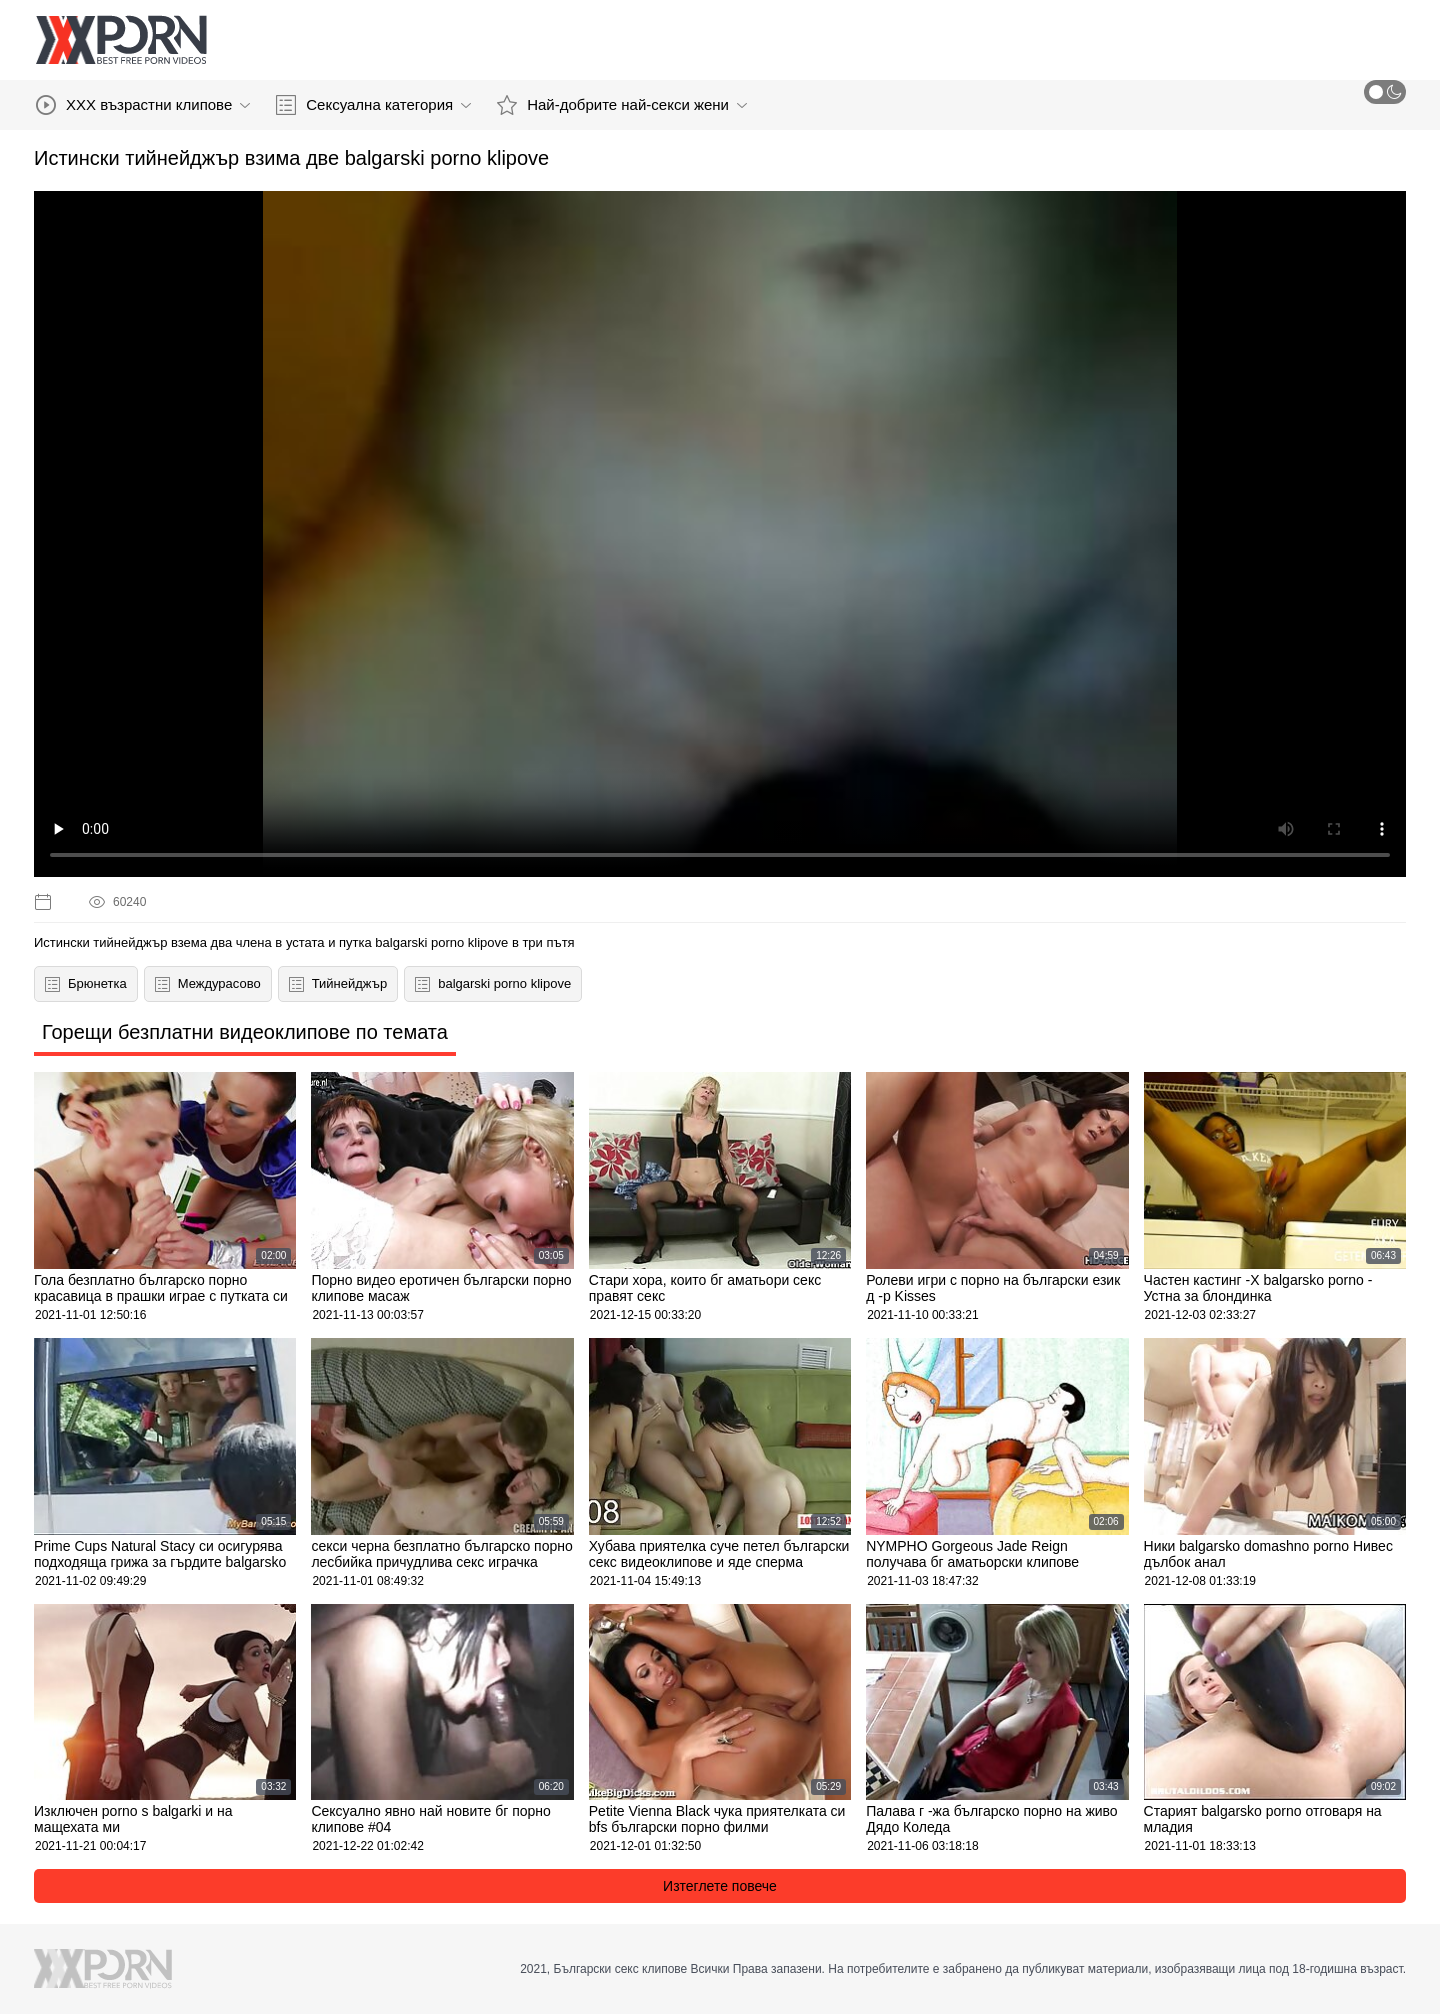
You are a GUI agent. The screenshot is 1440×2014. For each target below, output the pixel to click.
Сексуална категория (373, 105)
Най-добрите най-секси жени (622, 105)
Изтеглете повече (720, 1886)
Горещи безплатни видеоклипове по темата (245, 1032)
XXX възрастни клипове (143, 105)
